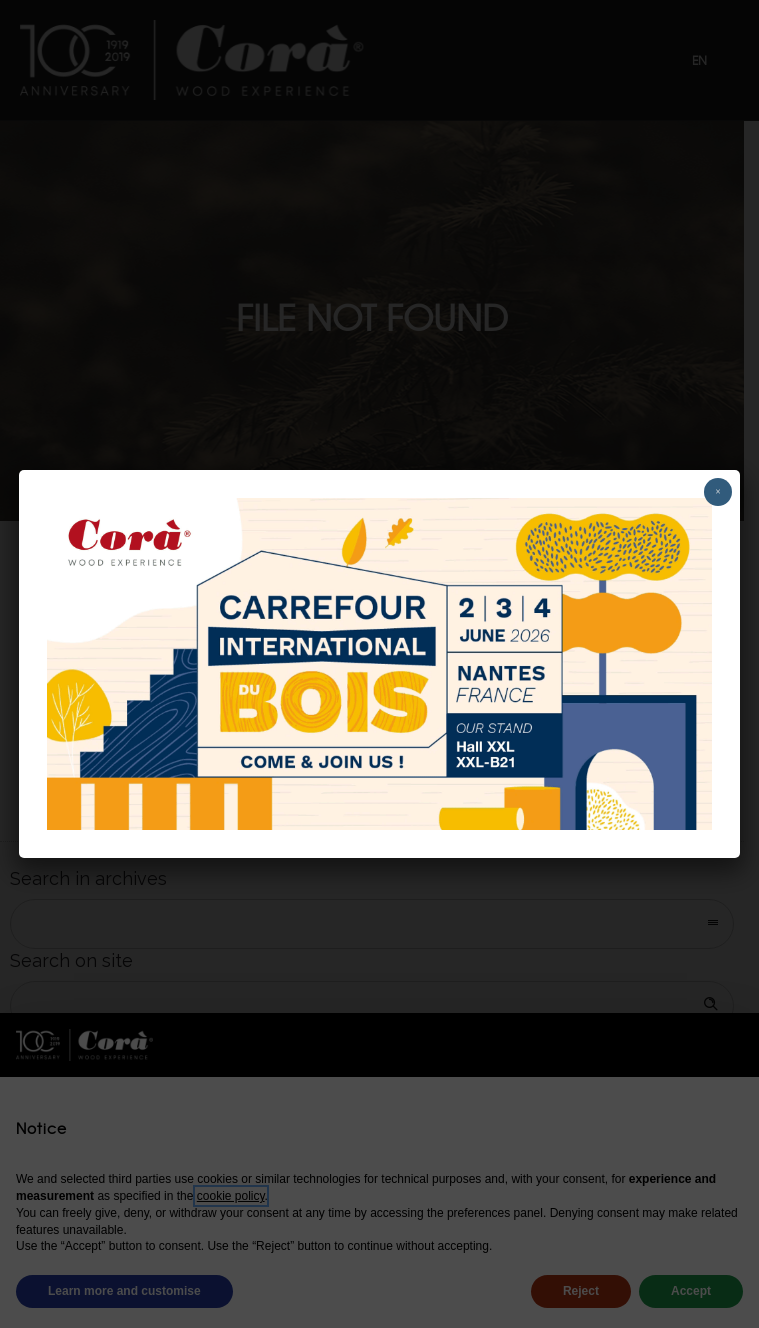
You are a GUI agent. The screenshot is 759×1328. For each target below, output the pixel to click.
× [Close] (718, 491)
